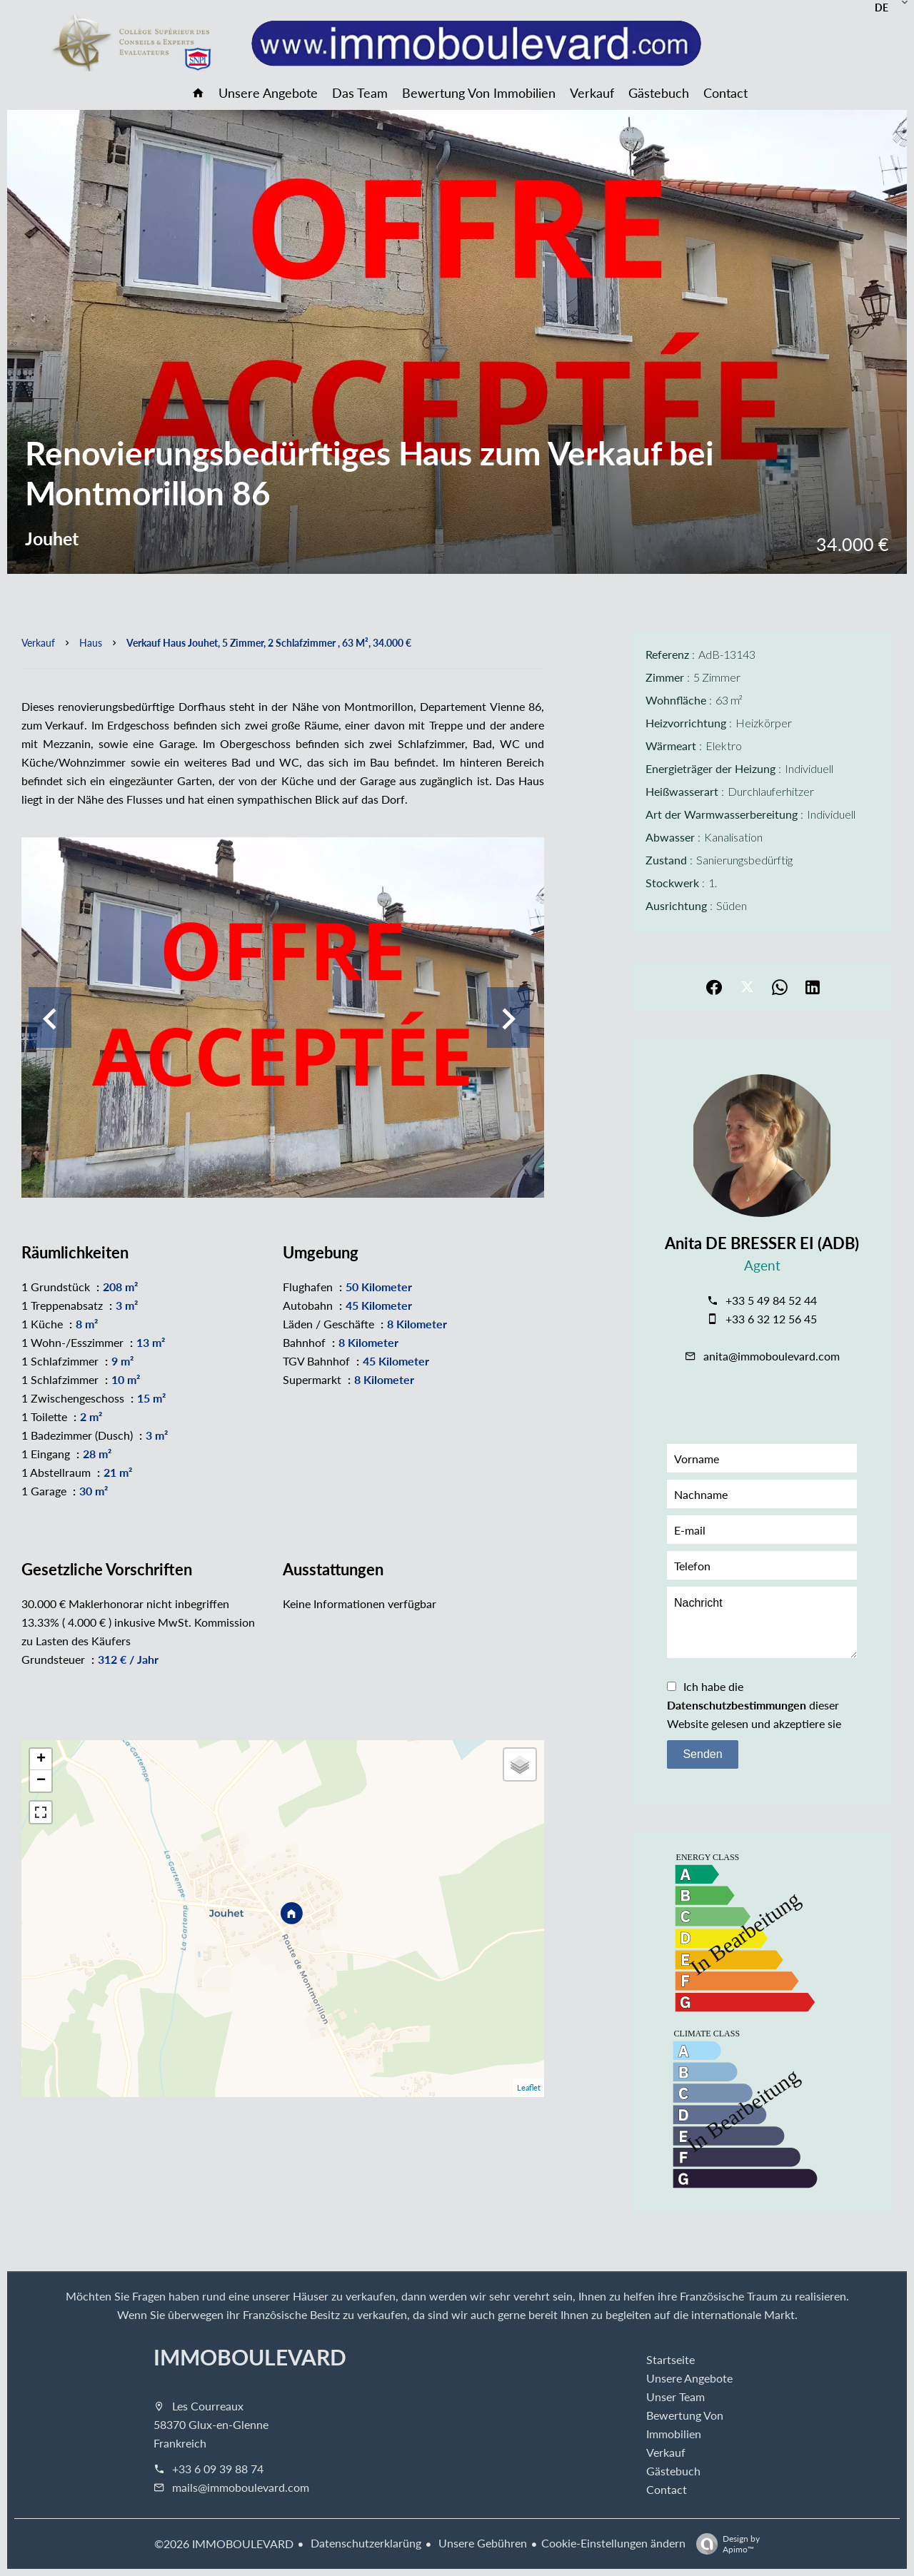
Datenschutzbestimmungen (736, 1705)
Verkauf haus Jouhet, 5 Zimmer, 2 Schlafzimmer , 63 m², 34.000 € (268, 642)
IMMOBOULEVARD (250, 2357)
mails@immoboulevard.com (240, 2487)
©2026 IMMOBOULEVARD (223, 2543)
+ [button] (41, 1759)
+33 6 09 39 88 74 (217, 2468)
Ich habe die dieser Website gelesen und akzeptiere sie (754, 1705)
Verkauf (38, 642)
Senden (702, 1754)
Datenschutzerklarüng (364, 2543)
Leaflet (529, 2087)
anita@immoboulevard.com (771, 1356)
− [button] (41, 1781)
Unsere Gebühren (481, 2543)
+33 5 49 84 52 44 (771, 1300)
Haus (90, 642)
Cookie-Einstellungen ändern (613, 2543)
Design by (724, 2543)
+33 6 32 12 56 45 (771, 1318)
